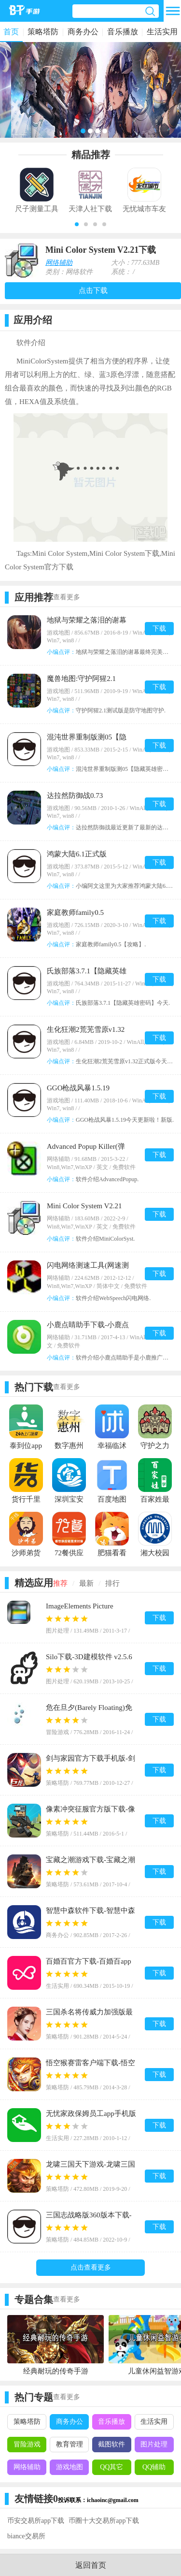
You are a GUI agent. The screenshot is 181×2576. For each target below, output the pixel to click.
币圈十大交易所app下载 (104, 2520)
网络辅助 (58, 262)
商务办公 (83, 32)
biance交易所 (26, 2536)
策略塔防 (43, 32)
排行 (112, 1583)
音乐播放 (122, 32)
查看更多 (66, 597)
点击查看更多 (90, 2267)
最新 (86, 1583)
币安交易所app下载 (35, 2520)
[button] (77, 224)
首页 (11, 32)
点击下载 (93, 290)
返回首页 (90, 2565)
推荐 (60, 1583)
